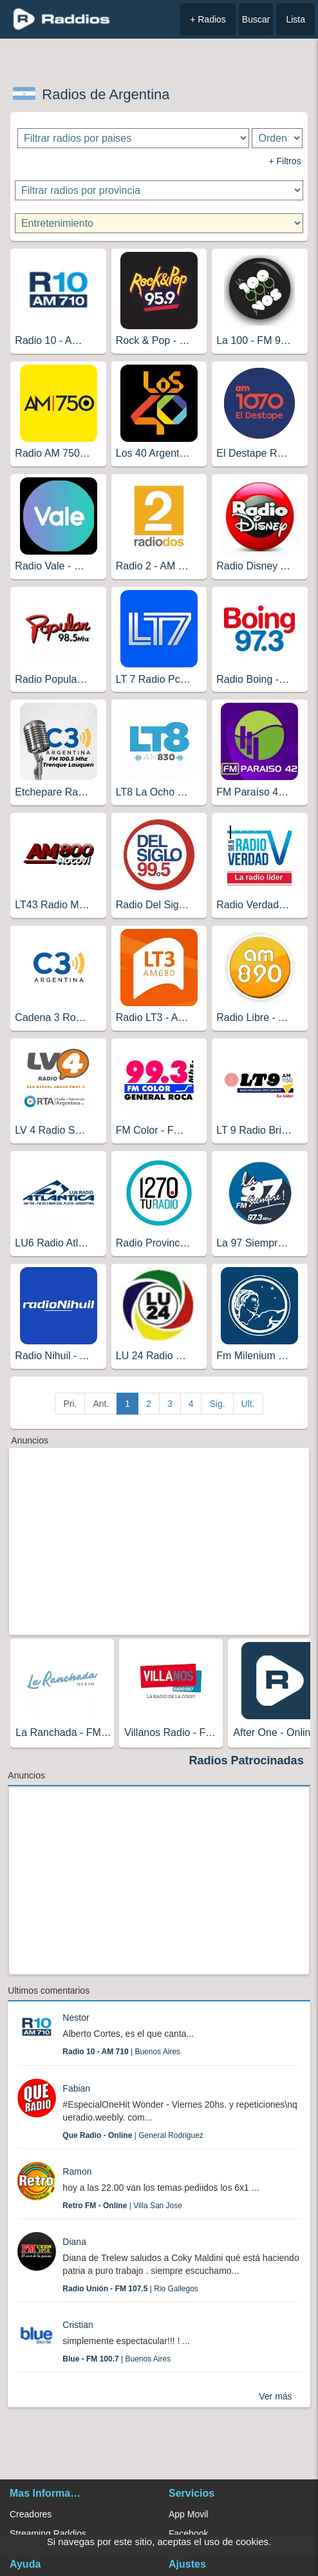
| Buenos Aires (121, 2051)
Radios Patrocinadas (246, 1760)
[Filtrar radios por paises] (133, 138)
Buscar (256, 19)
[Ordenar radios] (277, 138)
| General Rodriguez (132, 2135)
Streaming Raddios (48, 2533)
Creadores (30, 2514)
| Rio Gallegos (130, 2288)
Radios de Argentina (105, 94)
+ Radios (208, 19)
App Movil (188, 2514)
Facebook (188, 2533)
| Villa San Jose (122, 2205)
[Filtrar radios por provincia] (159, 190)
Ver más (275, 2396)
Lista (295, 19)
